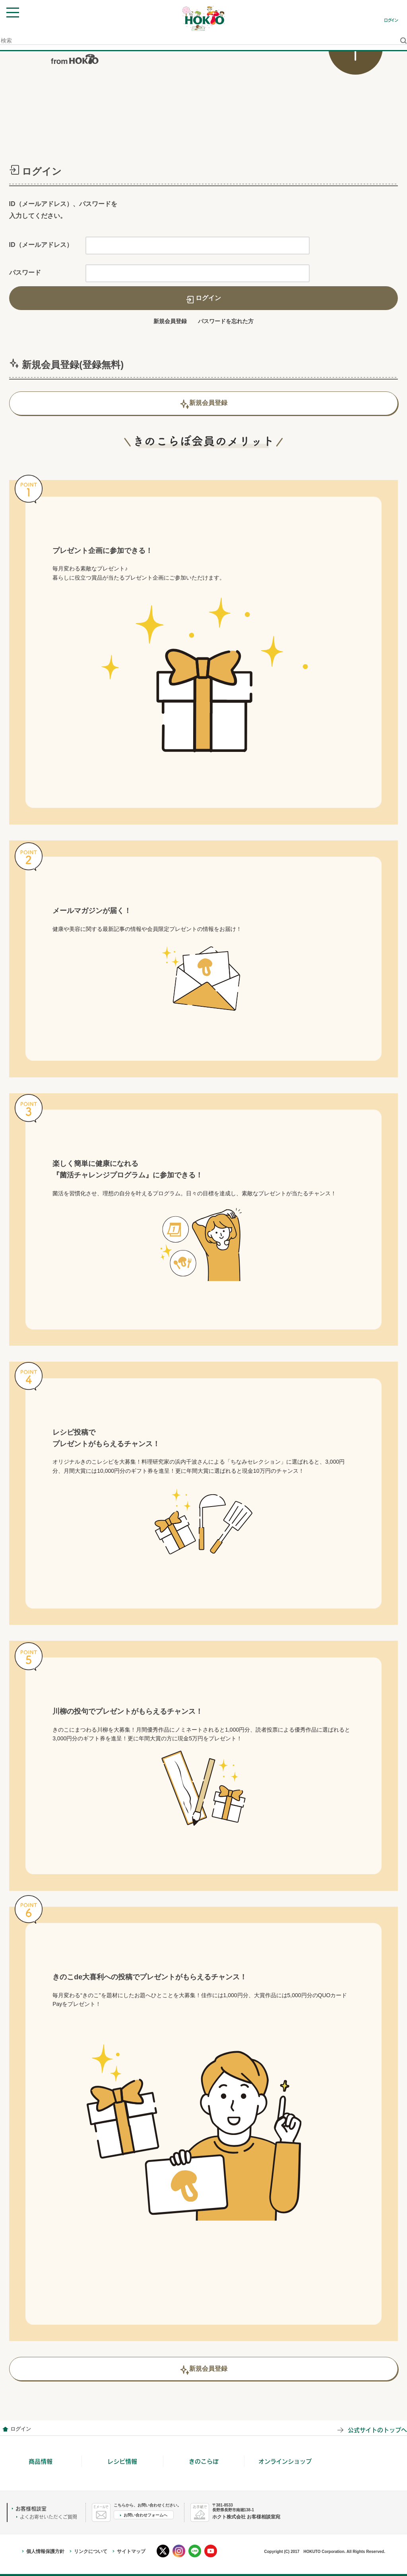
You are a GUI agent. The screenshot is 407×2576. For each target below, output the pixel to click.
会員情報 (5, 2429)
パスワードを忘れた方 (226, 321)
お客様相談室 (31, 2508)
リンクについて (90, 2551)
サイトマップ (131, 2551)
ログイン (391, 20)
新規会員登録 (170, 321)
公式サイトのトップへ (377, 2429)
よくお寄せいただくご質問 (48, 2517)
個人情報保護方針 (45, 2551)
